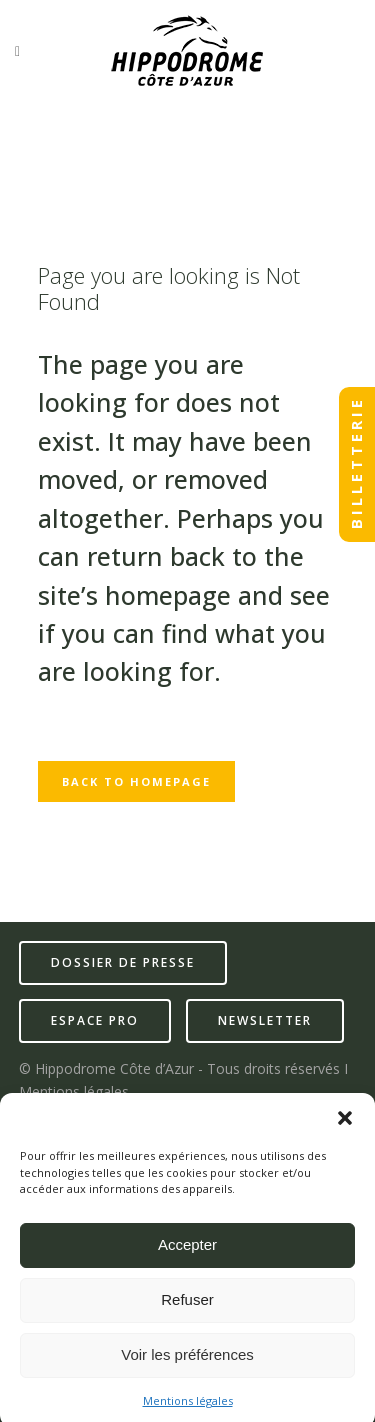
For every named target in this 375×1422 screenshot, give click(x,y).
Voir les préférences (187, 1361)
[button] (345, 1125)
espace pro (95, 1020)
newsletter (265, 1020)
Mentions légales (188, 1407)
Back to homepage (136, 781)
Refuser (187, 1306)
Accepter (187, 1251)
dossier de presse (123, 962)
